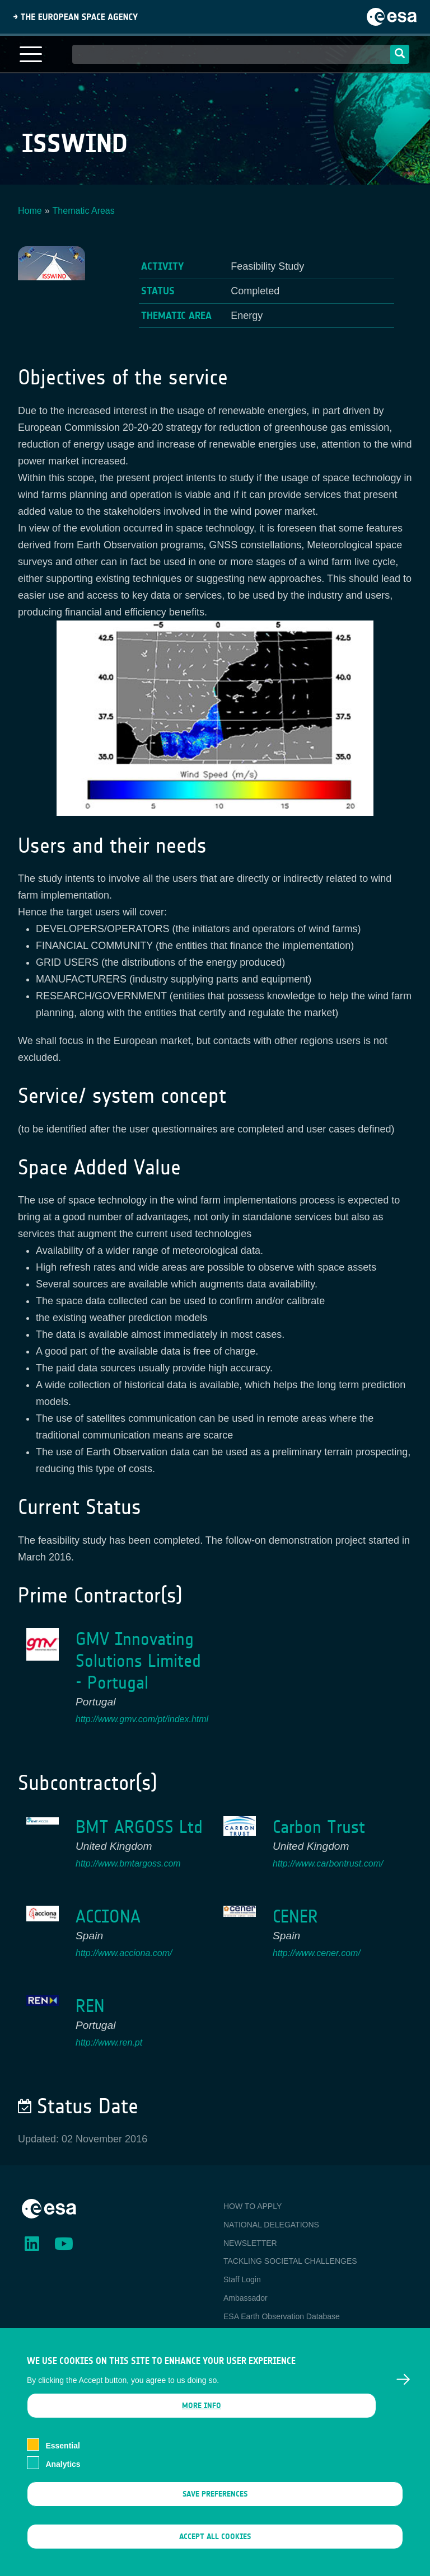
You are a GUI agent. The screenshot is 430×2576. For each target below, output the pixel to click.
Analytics (62, 2477)
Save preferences (215, 2507)
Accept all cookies (215, 2550)
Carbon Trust (319, 1827)
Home (30, 210)
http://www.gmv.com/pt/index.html (142, 1719)
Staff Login (242, 2279)
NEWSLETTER (250, 2243)
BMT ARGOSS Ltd (139, 1827)
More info (201, 2419)
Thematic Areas (84, 210)
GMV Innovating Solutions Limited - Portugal (138, 1661)
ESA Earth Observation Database (281, 2316)
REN (90, 2006)
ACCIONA (108, 1917)
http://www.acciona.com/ (124, 1953)
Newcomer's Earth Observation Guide (289, 2334)
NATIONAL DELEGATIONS (271, 2224)
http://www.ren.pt (109, 2042)
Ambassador (245, 2297)
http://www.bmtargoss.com (128, 1863)
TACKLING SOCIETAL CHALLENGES (290, 2261)
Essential (62, 2459)
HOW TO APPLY (252, 2206)
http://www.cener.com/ (317, 1953)
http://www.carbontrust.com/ (328, 1863)
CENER (295, 1917)
